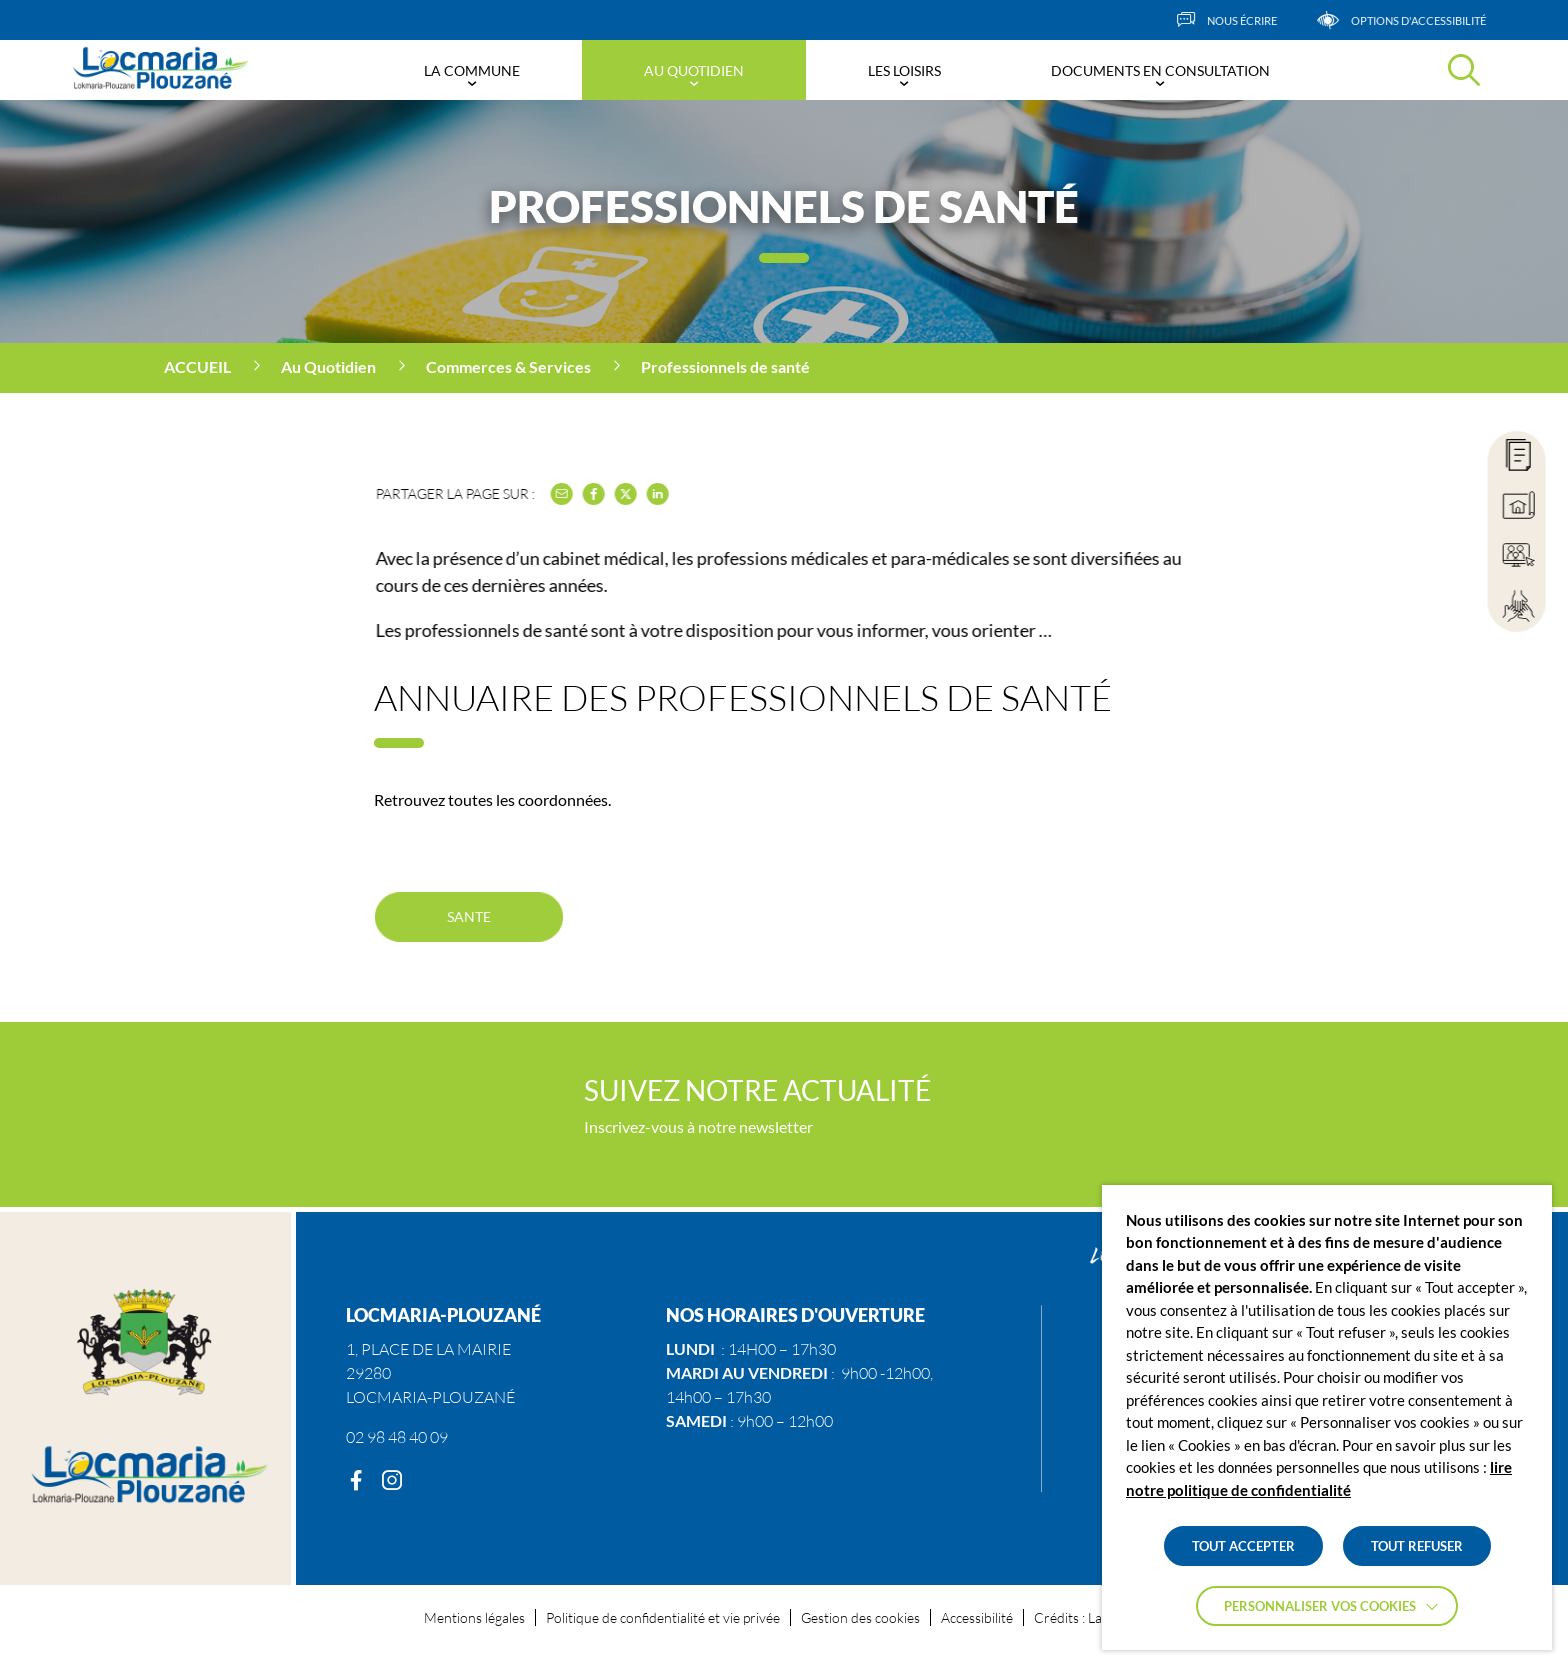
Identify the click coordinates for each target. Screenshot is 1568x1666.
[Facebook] (356, 1481)
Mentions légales (474, 1617)
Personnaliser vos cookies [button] (1320, 1606)
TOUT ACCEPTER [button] (1243, 1546)
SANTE (468, 916)
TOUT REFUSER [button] (1417, 1546)
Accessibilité (977, 1617)
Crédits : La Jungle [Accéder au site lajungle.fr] (1089, 1617)
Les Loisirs (904, 70)
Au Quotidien (694, 70)
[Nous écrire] (1256, 20)
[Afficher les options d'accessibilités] (1430, 20)
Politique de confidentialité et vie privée (663, 1617)
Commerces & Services (508, 366)
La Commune (472, 70)
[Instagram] (392, 1481)
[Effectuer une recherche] (1464, 70)
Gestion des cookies (860, 1617)
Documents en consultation (1160, 70)
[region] (784, 368)
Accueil (197, 366)
